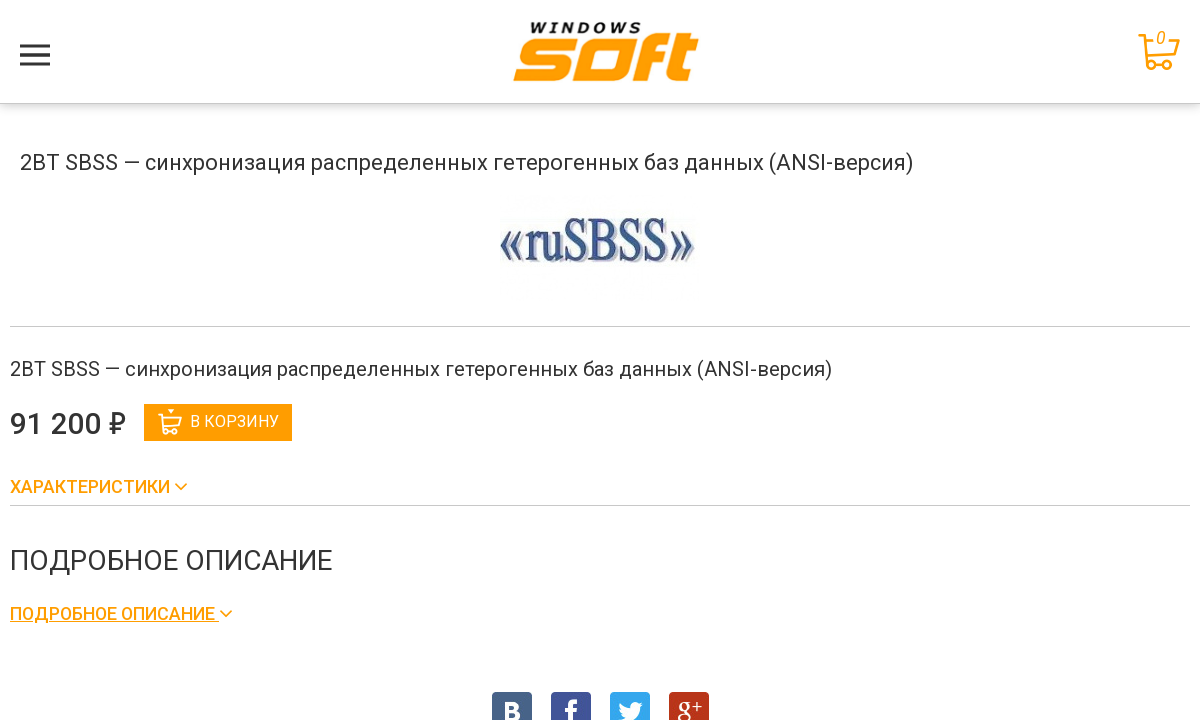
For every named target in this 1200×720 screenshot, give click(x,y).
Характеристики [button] (92, 486)
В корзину (218, 422)
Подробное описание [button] (114, 613)
